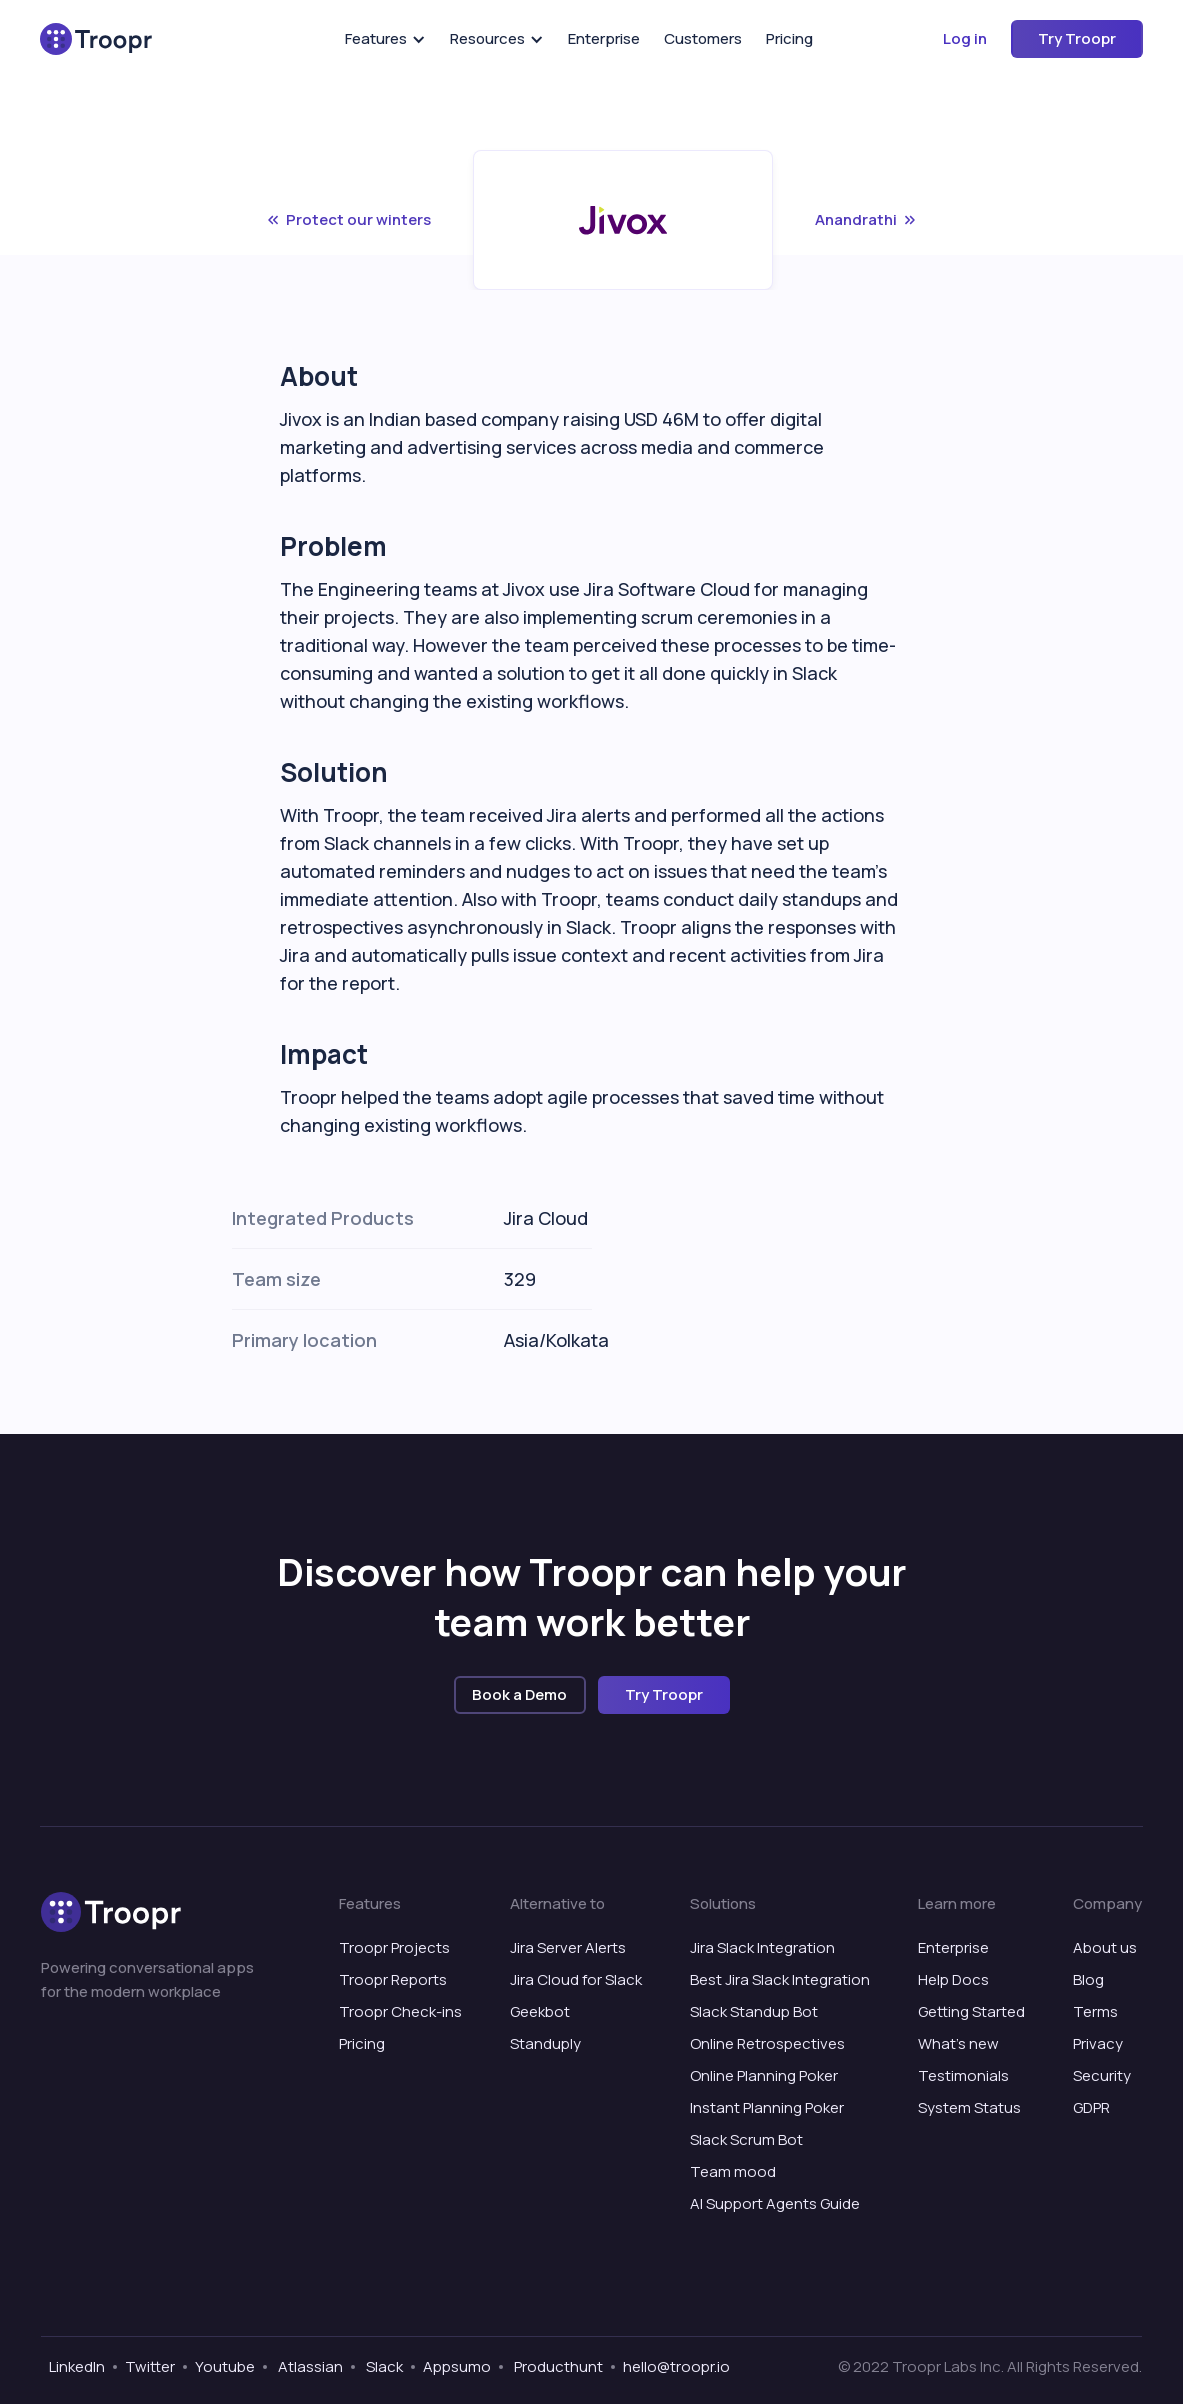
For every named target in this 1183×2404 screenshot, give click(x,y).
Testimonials (963, 2075)
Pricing (789, 38)
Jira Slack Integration (762, 1947)
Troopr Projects (394, 1947)
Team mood (733, 2171)
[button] (385, 39)
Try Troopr (1077, 38)
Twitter (150, 2366)
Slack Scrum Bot (746, 2139)
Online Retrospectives (767, 2043)
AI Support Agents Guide (775, 2203)
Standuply (545, 2043)
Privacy (1098, 2043)
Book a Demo (519, 1694)
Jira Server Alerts (568, 1947)
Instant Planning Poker (767, 2107)
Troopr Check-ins (400, 2011)
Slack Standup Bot (754, 2011)
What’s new (958, 2043)
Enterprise (604, 38)
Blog (1088, 1979)
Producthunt (557, 2366)
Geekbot (540, 2011)
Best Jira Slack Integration (780, 1979)
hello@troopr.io (676, 2366)
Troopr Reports (393, 1979)
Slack (383, 2366)
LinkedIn (77, 2366)
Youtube (225, 2366)
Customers (703, 38)
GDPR (1091, 2107)
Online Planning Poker (764, 2075)
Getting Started (971, 2011)
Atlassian (309, 2366)
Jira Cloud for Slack (576, 1979)
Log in (965, 38)
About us (1105, 1947)
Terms (1095, 2011)
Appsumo (457, 2366)
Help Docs (953, 1979)
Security (1102, 2075)
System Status (969, 2107)
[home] (96, 39)
